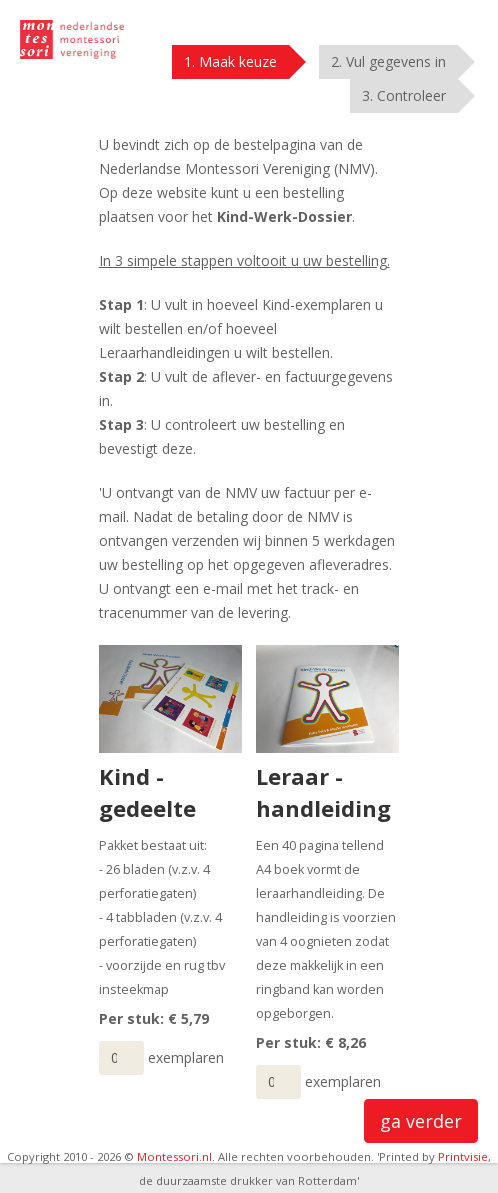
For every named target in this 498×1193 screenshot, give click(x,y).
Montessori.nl (174, 1156)
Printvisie (463, 1156)
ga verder (421, 1121)
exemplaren (186, 1057)
